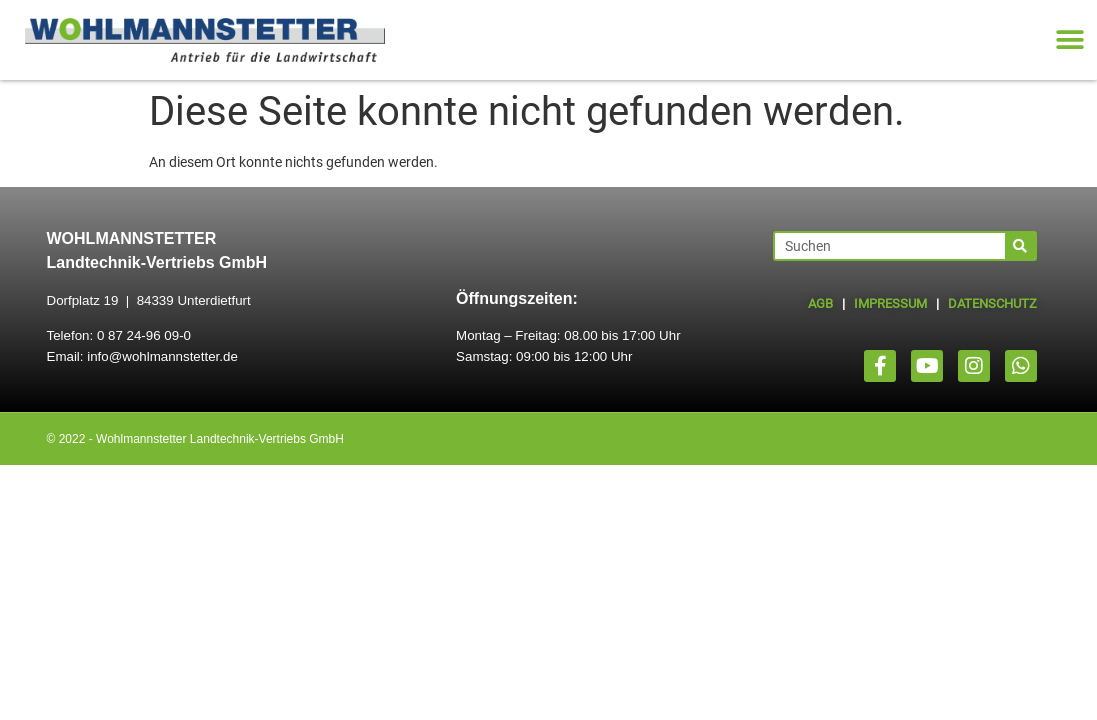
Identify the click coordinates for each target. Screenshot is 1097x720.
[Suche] (1020, 246)
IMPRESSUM (890, 303)
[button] (1069, 40)
